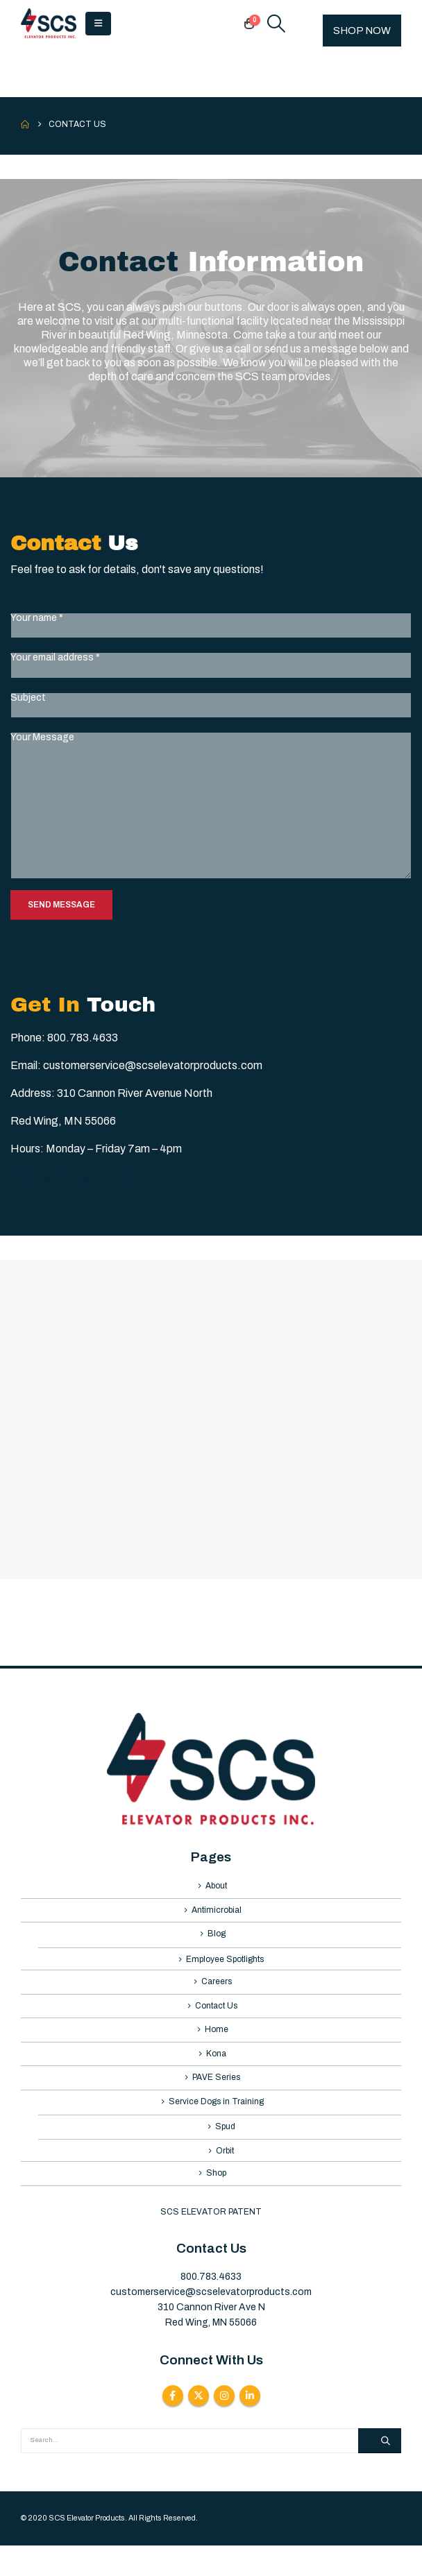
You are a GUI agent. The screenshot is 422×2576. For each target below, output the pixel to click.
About (216, 1887)
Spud (225, 2151)
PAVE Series (216, 2097)
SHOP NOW (362, 30)
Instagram (224, 2425)
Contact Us (216, 2018)
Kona (216, 2071)
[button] (98, 23)
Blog (217, 1940)
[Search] (379, 2470)
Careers (216, 1992)
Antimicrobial (217, 1913)
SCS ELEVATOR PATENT (211, 2241)
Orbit (225, 2178)
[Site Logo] (48, 23)
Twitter (198, 2425)
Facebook (172, 2425)
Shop (216, 2202)
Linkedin (249, 2425)
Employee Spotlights (225, 1967)
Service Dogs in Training (216, 2124)
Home (216, 2044)
